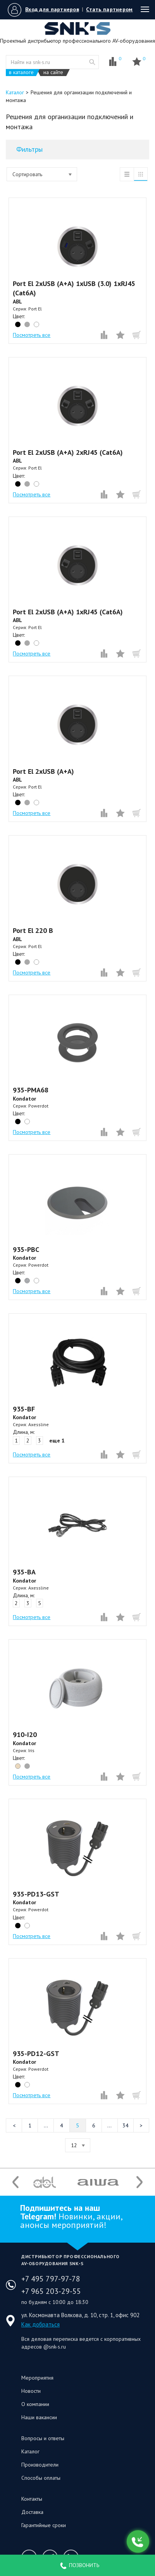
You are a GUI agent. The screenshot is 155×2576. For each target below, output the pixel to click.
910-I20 (25, 1734)
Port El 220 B (33, 930)
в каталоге (21, 72)
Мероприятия (37, 2377)
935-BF (24, 1408)
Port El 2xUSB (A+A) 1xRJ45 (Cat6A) (68, 611)
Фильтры (29, 149)
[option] (44, 2182)
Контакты (31, 2498)
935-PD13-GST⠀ (38, 1894)
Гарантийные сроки (43, 2525)
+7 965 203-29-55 (51, 2291)
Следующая (141, 2125)
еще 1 (57, 1440)
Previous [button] (15, 2182)
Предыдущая (14, 2125)
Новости (31, 2390)
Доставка (32, 2511)
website (92, 62)
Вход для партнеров (52, 9)
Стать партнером (109, 9)
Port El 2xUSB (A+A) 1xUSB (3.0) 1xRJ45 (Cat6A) (74, 288)
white (36, 324)
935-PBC (26, 1249)
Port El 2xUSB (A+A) (43, 771)
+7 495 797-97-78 (50, 2279)
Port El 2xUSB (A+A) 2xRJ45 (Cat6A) (68, 452)
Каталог (30, 2451)
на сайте (53, 72)
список (127, 174)
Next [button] (139, 2182)
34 (125, 2125)
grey (27, 324)
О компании (35, 2404)
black (18, 324)
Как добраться (40, 2324)
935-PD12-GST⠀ (38, 2053)
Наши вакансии (39, 2417)
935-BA (24, 1571)
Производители (40, 2464)
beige (18, 1766)
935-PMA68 (30, 1089)
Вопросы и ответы (42, 2438)
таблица (141, 174)
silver (27, 1280)
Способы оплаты (40, 2477)
